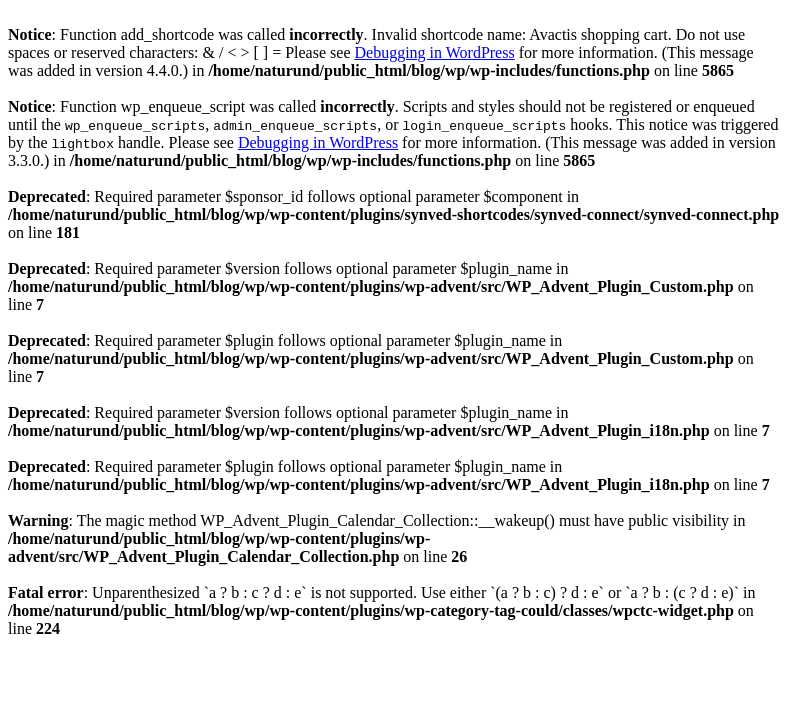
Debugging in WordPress (434, 52)
